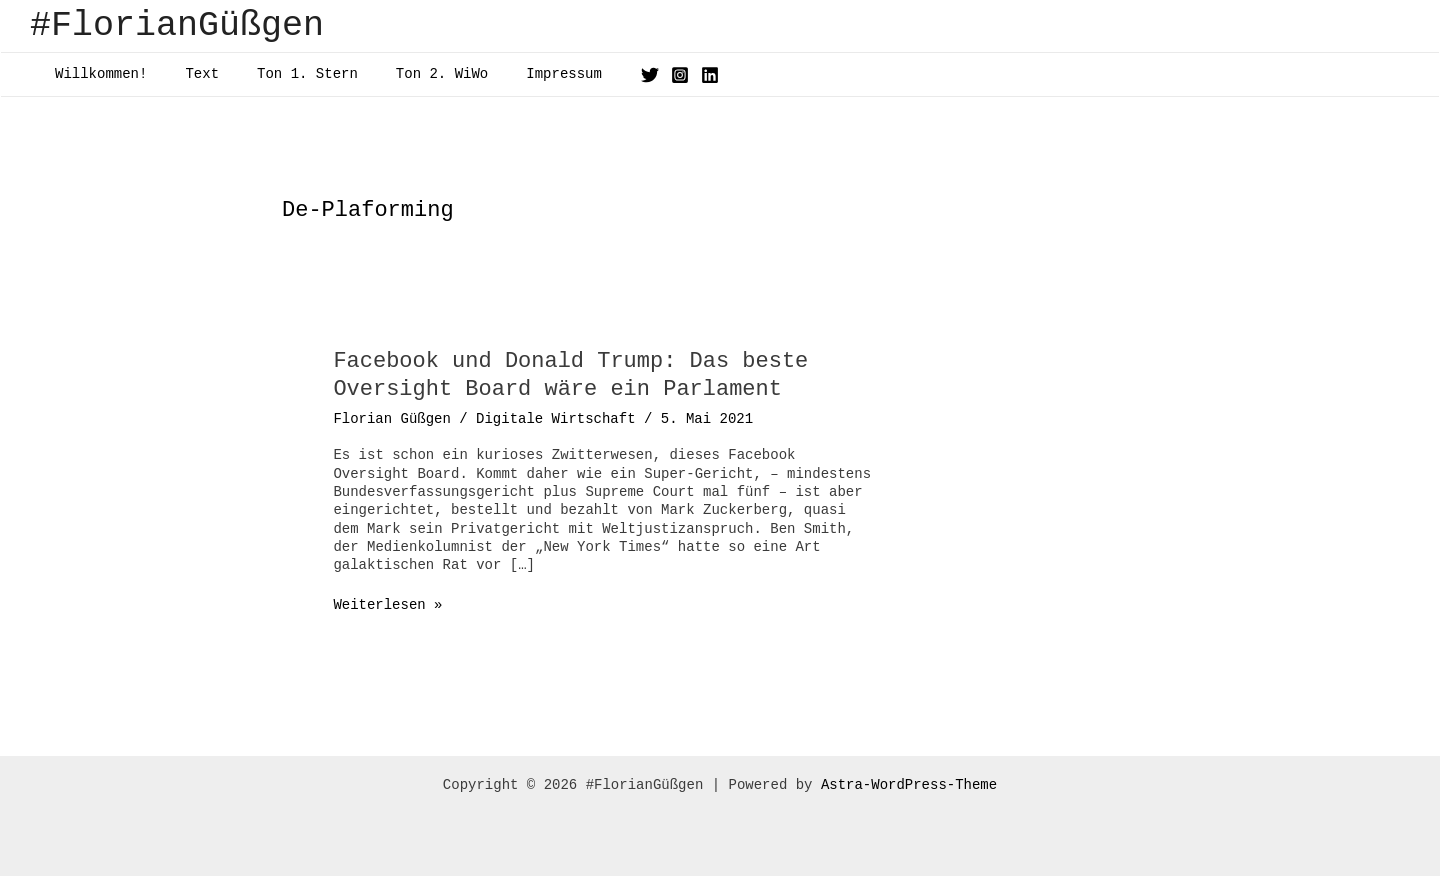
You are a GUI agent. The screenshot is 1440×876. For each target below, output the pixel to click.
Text (187, 74)
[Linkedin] (660, 75)
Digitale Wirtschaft (556, 419)
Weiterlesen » (387, 605)
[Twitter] (600, 75)
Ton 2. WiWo (407, 74)
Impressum (519, 74)
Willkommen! (96, 74)
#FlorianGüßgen (177, 26)
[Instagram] (630, 75)
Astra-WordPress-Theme (909, 785)
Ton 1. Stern (282, 74)
